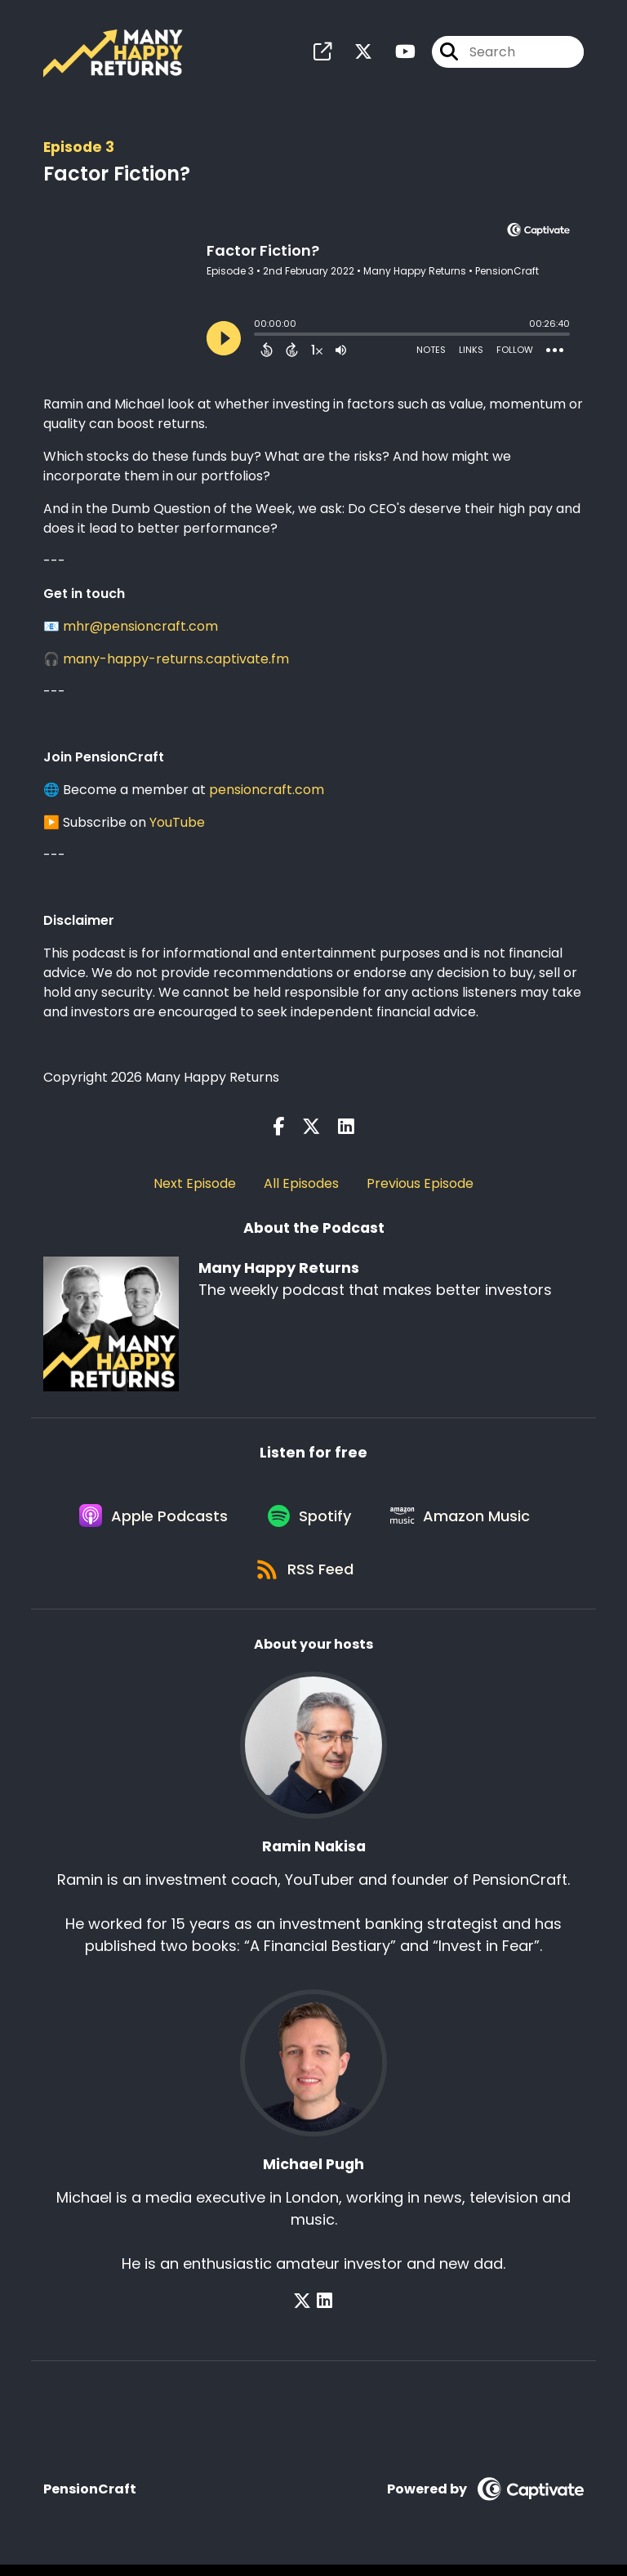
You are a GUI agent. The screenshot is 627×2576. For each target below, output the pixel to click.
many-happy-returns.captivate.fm (176, 660)
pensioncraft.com (266, 791)
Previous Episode (420, 1185)
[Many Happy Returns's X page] (353, 53)
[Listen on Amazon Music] (465, 1521)
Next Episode (194, 1185)
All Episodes (301, 1185)
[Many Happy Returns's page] (322, 53)
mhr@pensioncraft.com (140, 627)
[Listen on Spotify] (310, 1521)
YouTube (177, 824)
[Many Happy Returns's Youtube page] (396, 53)
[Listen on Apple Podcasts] (150, 1521)
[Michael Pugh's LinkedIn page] (324, 2312)
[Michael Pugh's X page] (305, 2312)
